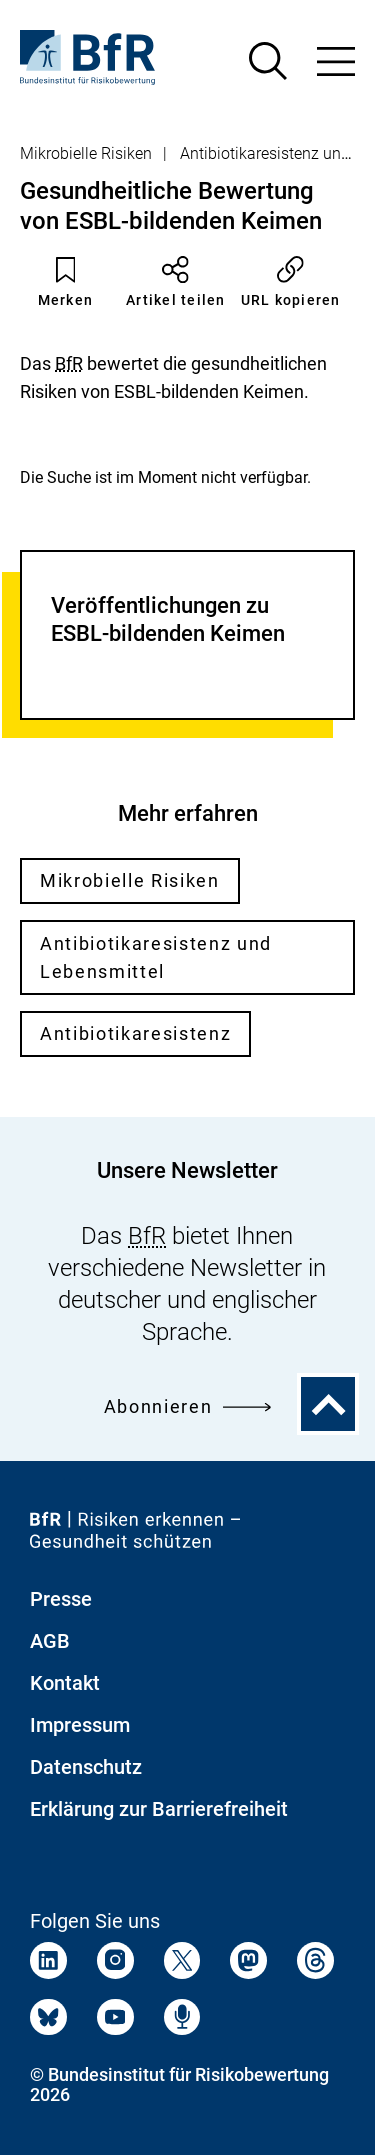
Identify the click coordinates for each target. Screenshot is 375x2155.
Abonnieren (187, 1406)
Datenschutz (86, 1767)
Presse (61, 1599)
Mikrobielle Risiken (86, 153)
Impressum (80, 1725)
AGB (50, 1641)
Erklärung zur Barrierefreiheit (159, 1809)
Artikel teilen (176, 282)
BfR (69, 363)
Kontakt (65, 1683)
